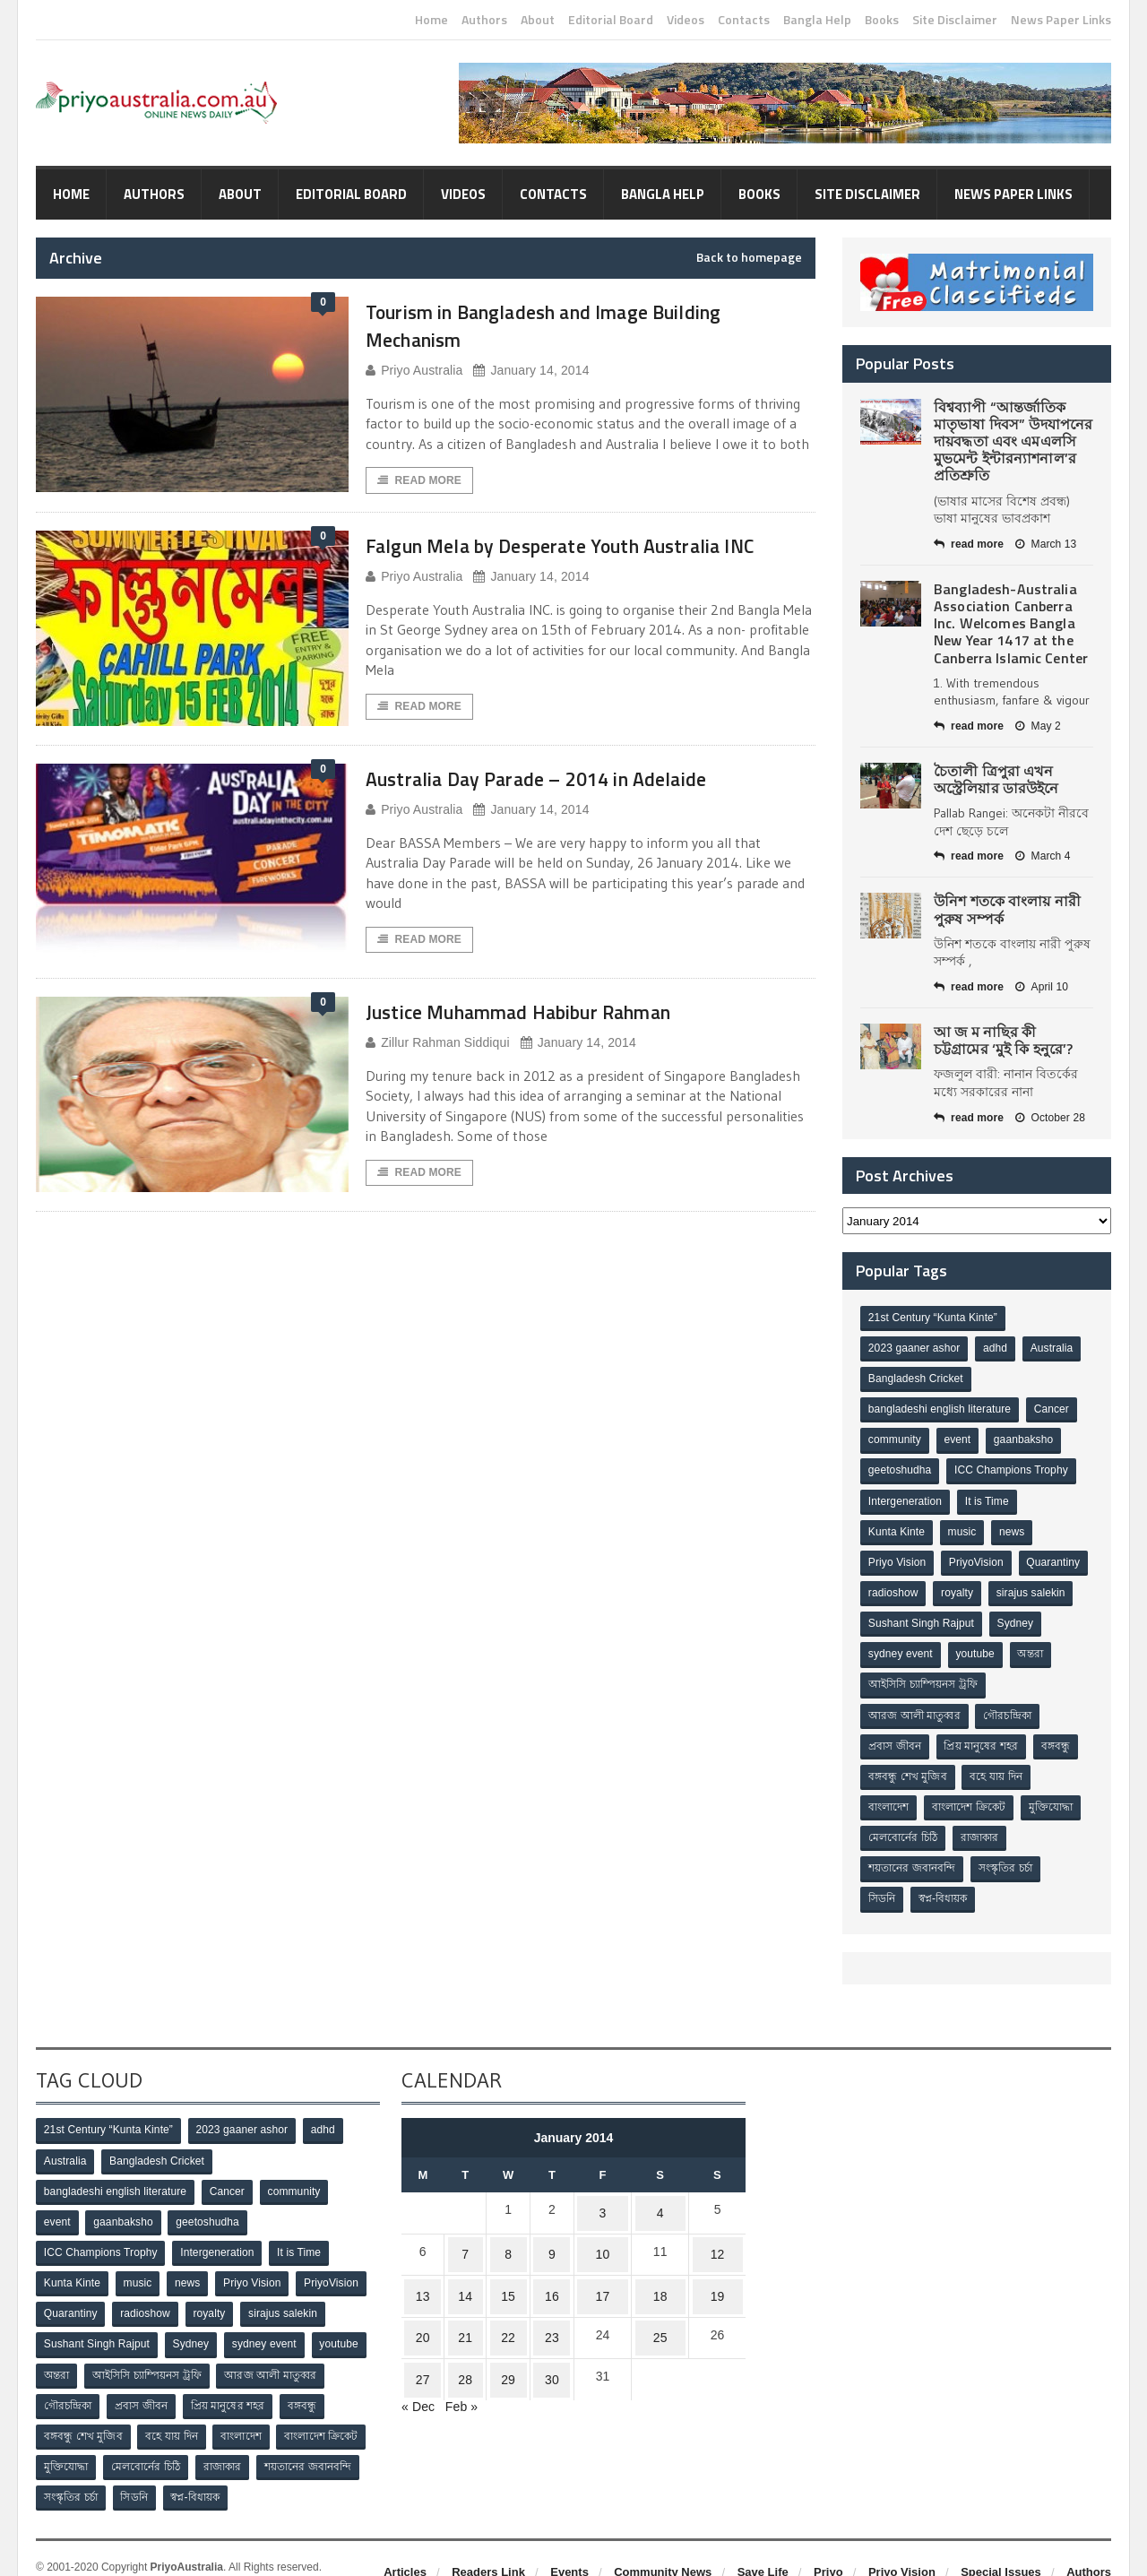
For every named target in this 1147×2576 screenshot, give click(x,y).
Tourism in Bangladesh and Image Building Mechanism (580, 324)
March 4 (1041, 856)
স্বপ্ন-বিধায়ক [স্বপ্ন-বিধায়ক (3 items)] (945, 1880)
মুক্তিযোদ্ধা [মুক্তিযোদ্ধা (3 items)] (1054, 1791)
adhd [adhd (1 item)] (997, 1348)
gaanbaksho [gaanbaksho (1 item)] (1026, 1437)
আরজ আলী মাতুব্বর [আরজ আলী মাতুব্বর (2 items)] (915, 1703)
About (538, 19)
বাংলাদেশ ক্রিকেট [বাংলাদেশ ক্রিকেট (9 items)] (971, 1791)
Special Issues (1001, 2539)
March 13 (1044, 544)
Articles (405, 2539)
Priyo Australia (413, 370)
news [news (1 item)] (1015, 1525)
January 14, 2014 (528, 370)
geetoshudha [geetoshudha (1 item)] (900, 1466)
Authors (484, 19)
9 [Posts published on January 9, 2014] (544, 2224)
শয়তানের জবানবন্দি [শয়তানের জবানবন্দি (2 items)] (912, 1851)
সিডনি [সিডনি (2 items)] (882, 1880)
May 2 (1036, 726)
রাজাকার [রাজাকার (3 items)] (981, 1821)
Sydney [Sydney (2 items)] (887, 1644)
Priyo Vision (902, 2539)
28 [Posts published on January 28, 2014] (461, 2329)
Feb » (460, 2353)
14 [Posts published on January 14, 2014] (461, 2259)
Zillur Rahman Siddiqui (436, 1068)
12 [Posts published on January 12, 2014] (717, 2224)
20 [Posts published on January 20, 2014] (424, 2294)
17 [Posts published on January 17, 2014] (598, 2259)
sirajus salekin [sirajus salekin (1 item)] (902, 1614)
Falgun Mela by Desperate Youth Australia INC (577, 560)
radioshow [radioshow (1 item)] (971, 1584)
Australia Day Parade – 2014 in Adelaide (569, 802)
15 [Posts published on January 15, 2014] (500, 2259)
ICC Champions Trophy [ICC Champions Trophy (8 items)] (1012, 1466)
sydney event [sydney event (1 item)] (962, 1644)
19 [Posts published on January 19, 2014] (717, 2259)
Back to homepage (749, 257)
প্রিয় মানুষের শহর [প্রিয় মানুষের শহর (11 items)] (983, 1732)
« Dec (418, 2353)
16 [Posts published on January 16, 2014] (545, 2259)
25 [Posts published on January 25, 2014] (657, 2294)
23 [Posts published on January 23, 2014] (545, 2294)
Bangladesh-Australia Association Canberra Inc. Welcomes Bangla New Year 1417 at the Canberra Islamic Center (1009, 623)
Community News (662, 2539)
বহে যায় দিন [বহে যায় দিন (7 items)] (998, 1762)
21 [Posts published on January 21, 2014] (461, 2294)
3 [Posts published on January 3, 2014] (597, 2190)
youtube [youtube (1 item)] (1038, 1644)
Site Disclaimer (954, 19)
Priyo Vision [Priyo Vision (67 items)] (897, 1555)
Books (882, 19)
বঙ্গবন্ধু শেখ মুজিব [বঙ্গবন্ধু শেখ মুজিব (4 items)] (908, 1762)
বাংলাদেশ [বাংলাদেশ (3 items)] (889, 1791)
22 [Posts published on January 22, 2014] (500, 2294)
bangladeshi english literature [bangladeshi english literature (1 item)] (939, 1407)
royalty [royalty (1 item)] (1036, 1584)
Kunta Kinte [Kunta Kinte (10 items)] (897, 1525)
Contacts (744, 19)
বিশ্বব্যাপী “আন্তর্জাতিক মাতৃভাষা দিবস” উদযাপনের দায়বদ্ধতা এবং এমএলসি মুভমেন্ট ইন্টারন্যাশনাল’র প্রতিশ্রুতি (1012, 441)
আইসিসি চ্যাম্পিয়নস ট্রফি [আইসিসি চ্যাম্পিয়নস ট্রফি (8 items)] (973, 1673)
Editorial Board (610, 19)
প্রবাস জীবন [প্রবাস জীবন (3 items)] (895, 1732)
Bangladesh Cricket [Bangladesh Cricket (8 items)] (915, 1377)
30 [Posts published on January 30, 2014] (545, 2329)
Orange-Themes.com (149, 2550)
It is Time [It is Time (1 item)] (988, 1496)
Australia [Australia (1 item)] (1054, 1348)
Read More (419, 481)
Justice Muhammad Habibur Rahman (551, 1035)
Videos (685, 19)
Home (431, 19)
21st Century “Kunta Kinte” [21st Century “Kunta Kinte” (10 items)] (932, 1318)
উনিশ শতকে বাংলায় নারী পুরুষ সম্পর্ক (1006, 909)
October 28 (1048, 1117)
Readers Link (488, 2539)
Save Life (763, 2539)
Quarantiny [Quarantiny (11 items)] (895, 1584)
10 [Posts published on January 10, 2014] (598, 2224)
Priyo (828, 2539)
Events (569, 2539)
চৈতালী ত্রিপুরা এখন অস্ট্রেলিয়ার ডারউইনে (995, 779)
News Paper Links (1061, 19)
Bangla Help (817, 19)
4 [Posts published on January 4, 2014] (656, 2190)
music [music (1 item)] (964, 1525)
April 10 (1040, 986)
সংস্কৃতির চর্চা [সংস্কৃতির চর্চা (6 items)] (1006, 1851)
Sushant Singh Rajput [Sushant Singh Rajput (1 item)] (1013, 1614)
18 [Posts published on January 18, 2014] (657, 2259)
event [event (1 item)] (959, 1437)
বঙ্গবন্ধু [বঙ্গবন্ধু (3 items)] (1059, 1732)
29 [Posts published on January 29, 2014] (500, 2329)
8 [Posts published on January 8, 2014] (500, 2224)
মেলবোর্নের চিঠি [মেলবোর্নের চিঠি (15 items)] (903, 1821)
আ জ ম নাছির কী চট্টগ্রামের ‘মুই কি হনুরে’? (1013, 1040)
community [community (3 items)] (895, 1437)
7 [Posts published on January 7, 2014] (461, 2224)
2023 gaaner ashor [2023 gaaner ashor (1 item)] (914, 1348)
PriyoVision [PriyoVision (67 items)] (978, 1555)
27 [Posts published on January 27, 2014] (424, 2329)
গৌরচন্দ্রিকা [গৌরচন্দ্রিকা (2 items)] (1009, 1703)
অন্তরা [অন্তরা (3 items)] (881, 1673)
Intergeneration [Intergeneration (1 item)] (905, 1496)
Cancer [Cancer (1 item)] (1051, 1407)
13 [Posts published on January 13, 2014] (424, 2259)
